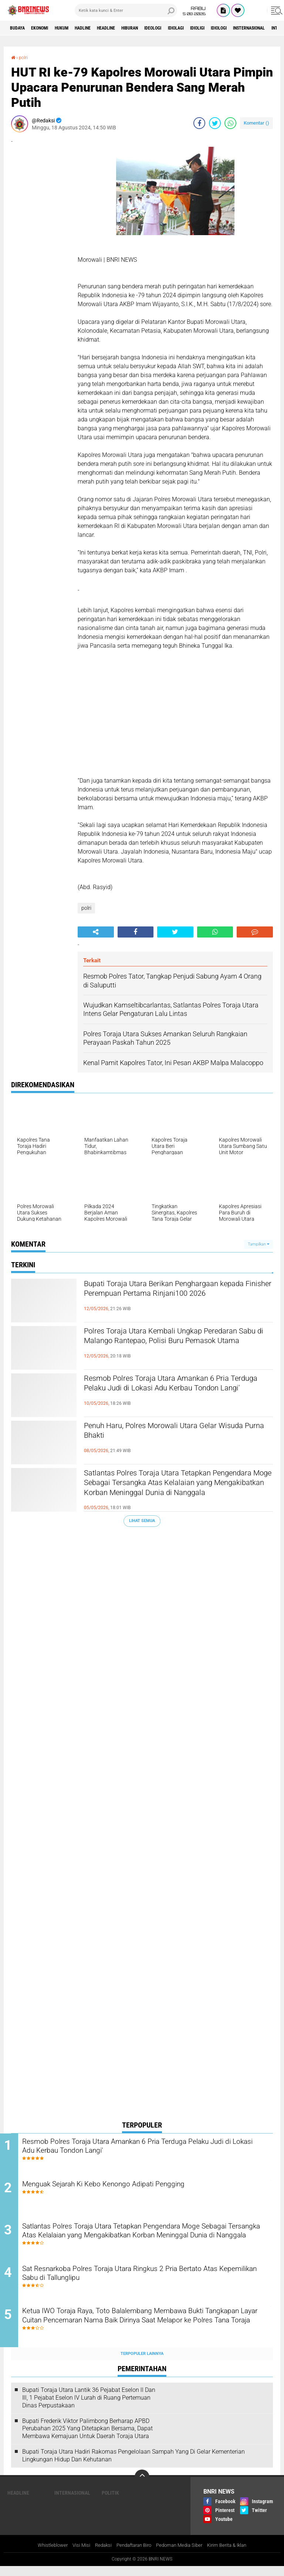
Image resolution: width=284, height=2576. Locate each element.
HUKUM (73, 28)
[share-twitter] (215, 123)
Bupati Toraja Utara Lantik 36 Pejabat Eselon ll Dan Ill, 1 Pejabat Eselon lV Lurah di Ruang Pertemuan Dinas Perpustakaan (88, 2407)
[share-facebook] (199, 123)
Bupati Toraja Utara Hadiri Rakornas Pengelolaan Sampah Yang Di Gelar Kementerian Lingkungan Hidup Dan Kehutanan (133, 2464)
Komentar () (256, 123)
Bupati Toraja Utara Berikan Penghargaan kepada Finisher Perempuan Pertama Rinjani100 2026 (169, 1297)
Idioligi (241, 28)
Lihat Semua (142, 1520)
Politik (110, 2502)
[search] (126, 10)
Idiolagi (214, 28)
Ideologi (187, 28)
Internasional (72, 2502)
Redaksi (99, 2555)
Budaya (19, 28)
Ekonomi (47, 28)
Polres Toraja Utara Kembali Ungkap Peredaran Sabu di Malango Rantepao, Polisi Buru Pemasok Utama (176, 1344)
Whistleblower (45, 2555)
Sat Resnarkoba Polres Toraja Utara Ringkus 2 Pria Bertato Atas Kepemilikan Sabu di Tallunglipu (148, 2281)
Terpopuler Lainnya (142, 2362)
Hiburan (158, 28)
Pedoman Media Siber (182, 2555)
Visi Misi (76, 2555)
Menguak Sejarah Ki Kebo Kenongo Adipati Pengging (129, 2186)
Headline (129, 28)
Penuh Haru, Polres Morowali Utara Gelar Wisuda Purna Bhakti (169, 1432)
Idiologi (267, 28)
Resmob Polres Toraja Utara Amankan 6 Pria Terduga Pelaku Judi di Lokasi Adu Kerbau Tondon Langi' (177, 1391)
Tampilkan (258, 1243)
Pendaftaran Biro (132, 2555)
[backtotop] (142, 2486)
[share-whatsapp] (230, 123)
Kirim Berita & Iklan (233, 2555)
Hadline (99, 28)
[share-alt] (96, 931)
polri (25, 57)
